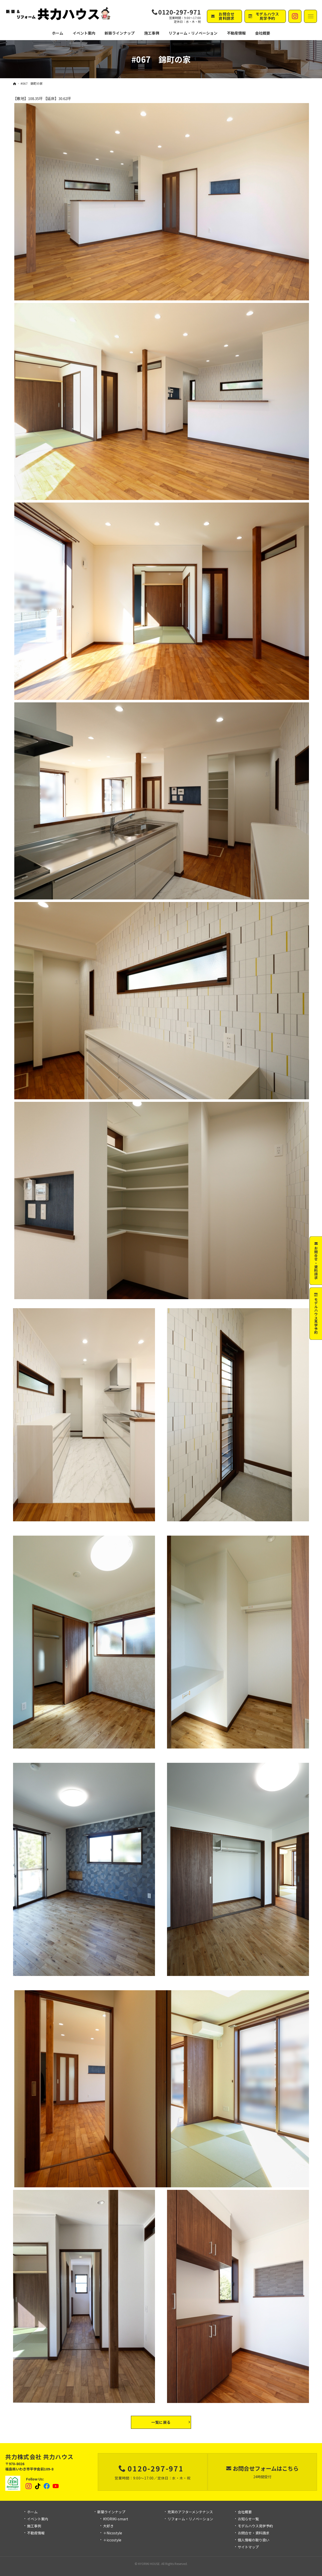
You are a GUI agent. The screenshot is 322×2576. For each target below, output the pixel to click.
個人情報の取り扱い (253, 2540)
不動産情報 (236, 33)
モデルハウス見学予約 (255, 2526)
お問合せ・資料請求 (253, 2533)
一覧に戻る (161, 2422)
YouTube (56, 2486)
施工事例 (34, 2526)
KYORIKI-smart (115, 2519)
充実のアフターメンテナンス (190, 2512)
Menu (310, 16)
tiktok (38, 2486)
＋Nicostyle (112, 2533)
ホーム (32, 2512)
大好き (108, 2526)
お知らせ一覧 (248, 2519)
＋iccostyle (112, 2540)
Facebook (47, 2486)
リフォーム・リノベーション (190, 2519)
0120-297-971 (179, 12)
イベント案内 (37, 2519)
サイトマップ (248, 2547)
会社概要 (245, 2512)
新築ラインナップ (111, 2512)
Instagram (29, 2486)
